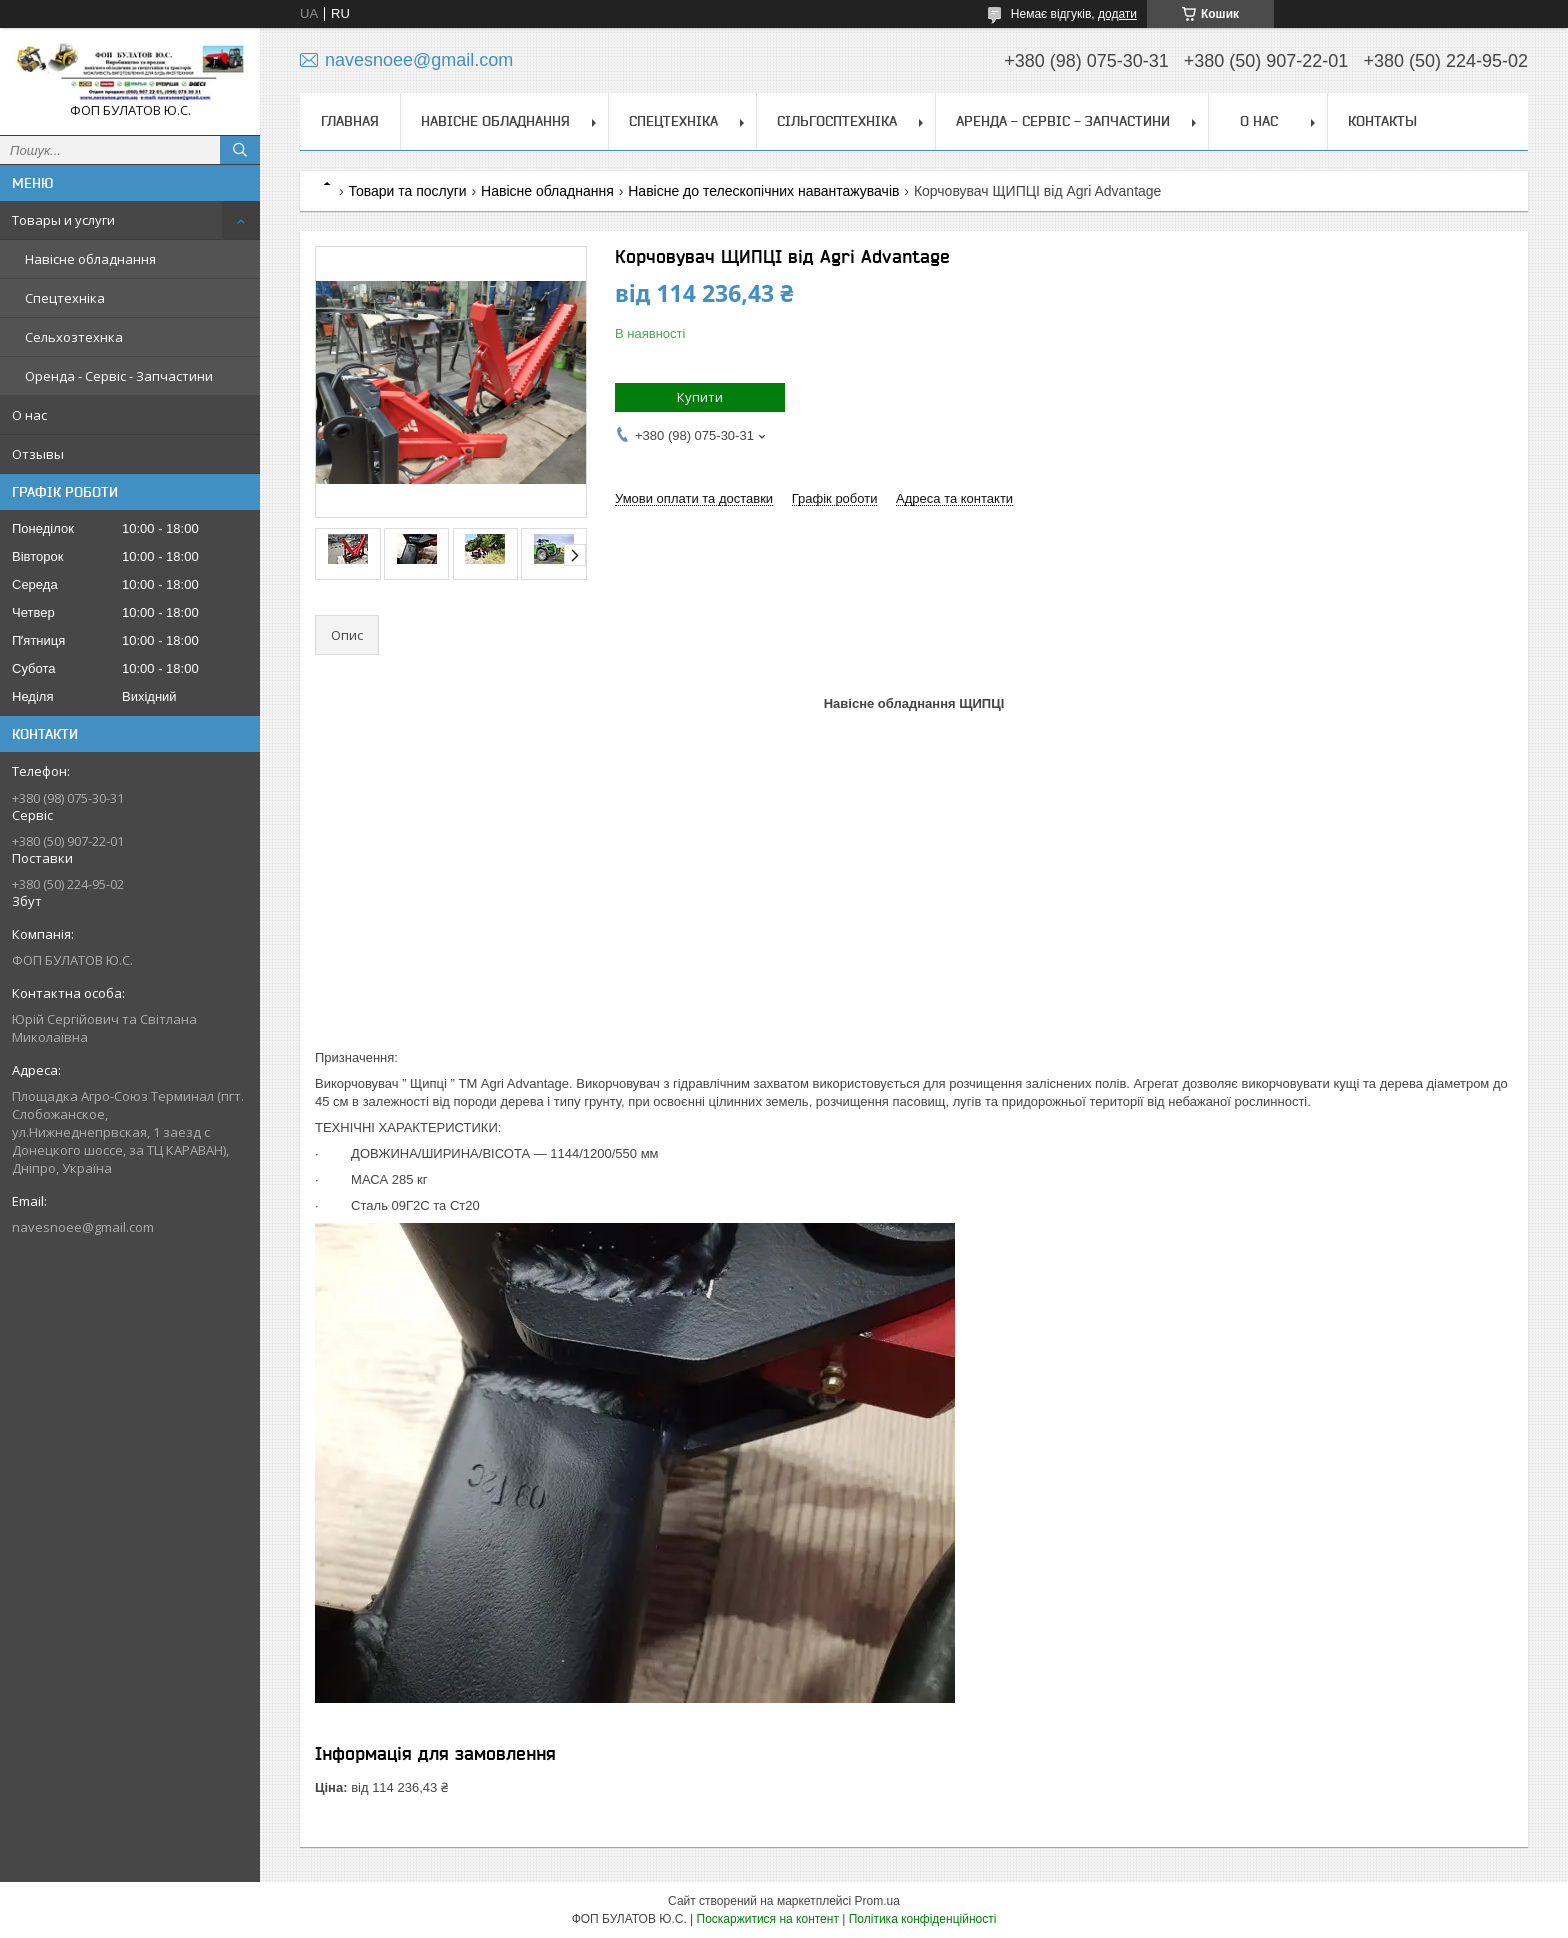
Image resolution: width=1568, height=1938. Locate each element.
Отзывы (38, 454)
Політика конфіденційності (923, 1919)
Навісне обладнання (90, 259)
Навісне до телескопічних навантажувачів (763, 191)
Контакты (1382, 121)
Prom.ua (877, 1901)
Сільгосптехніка (837, 121)
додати (1117, 14)
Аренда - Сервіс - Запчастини (1063, 121)
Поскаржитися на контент (768, 1919)
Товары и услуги (63, 220)
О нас (29, 415)
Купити (700, 397)
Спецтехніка (65, 298)
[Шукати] (240, 150)
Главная (350, 121)
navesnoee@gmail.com (83, 1227)
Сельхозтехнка (74, 337)
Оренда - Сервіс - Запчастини (119, 376)
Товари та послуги (407, 191)
